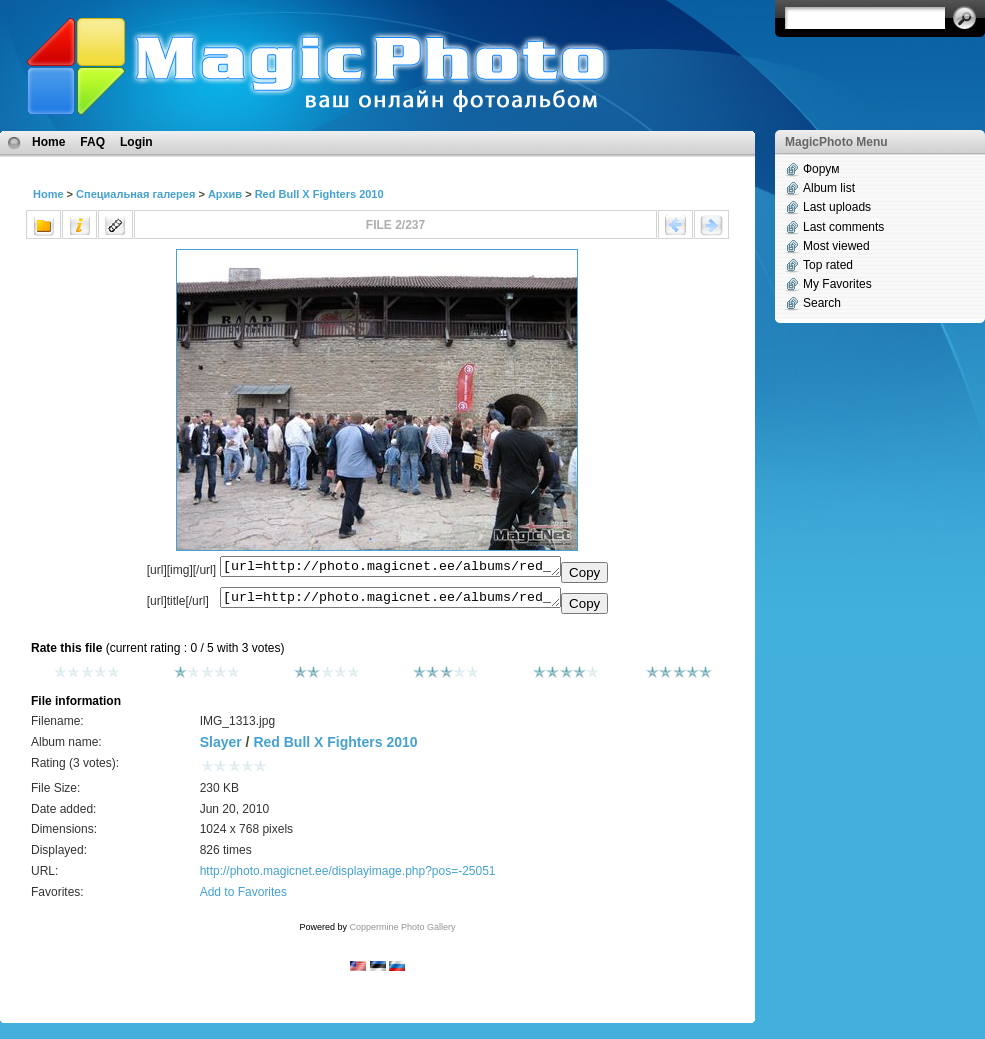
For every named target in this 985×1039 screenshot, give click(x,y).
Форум (821, 169)
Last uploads (837, 207)
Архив (225, 194)
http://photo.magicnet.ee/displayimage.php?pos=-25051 (348, 877)
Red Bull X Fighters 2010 (319, 194)
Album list (829, 188)
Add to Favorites (243, 898)
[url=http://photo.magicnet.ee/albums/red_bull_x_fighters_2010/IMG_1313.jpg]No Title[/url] (390, 602)
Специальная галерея (135, 194)
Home (48, 142)
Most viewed (836, 246)
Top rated (828, 265)
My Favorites (837, 284)
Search (822, 303)
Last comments (843, 227)
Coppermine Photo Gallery (402, 933)
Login (136, 142)
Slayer (221, 748)
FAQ (92, 142)
